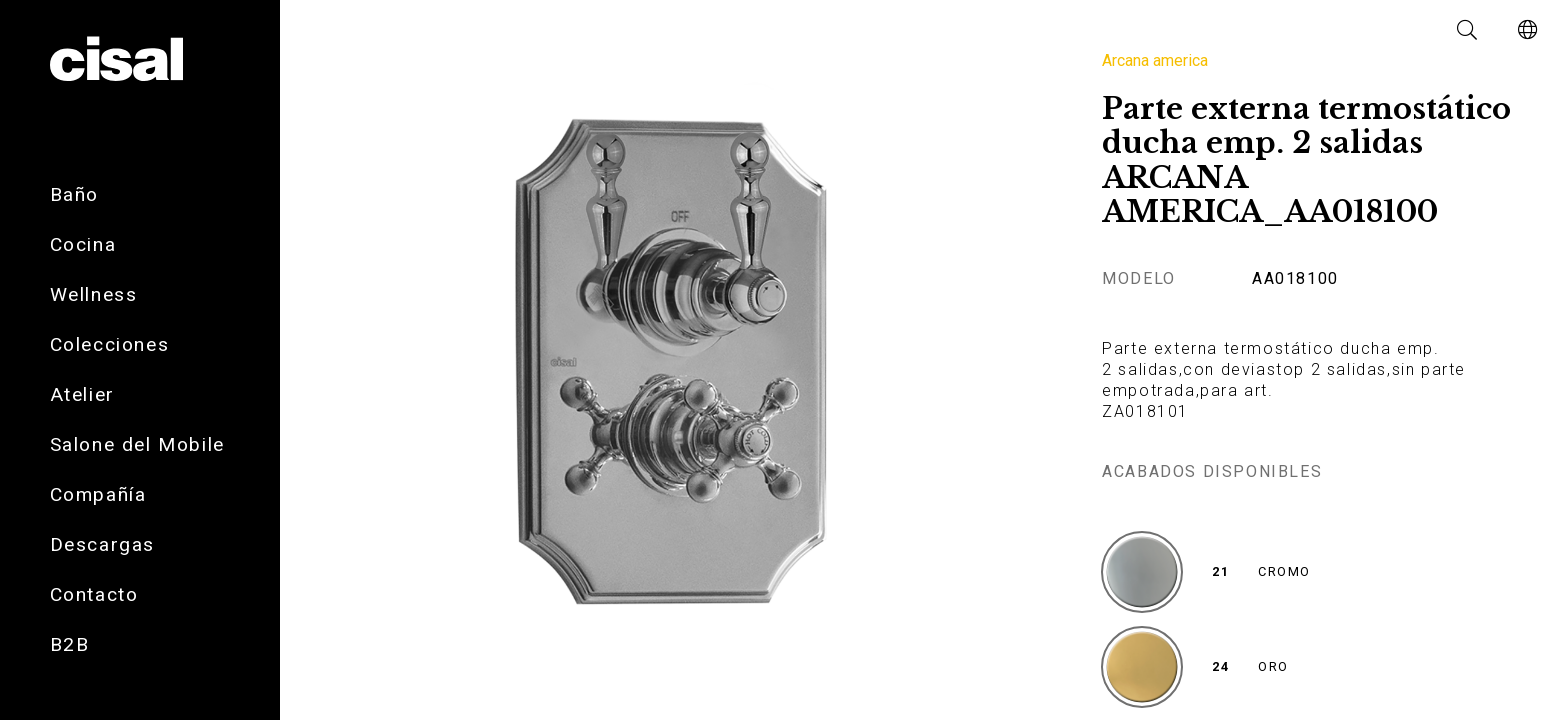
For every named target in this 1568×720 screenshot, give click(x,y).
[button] (1468, 30)
